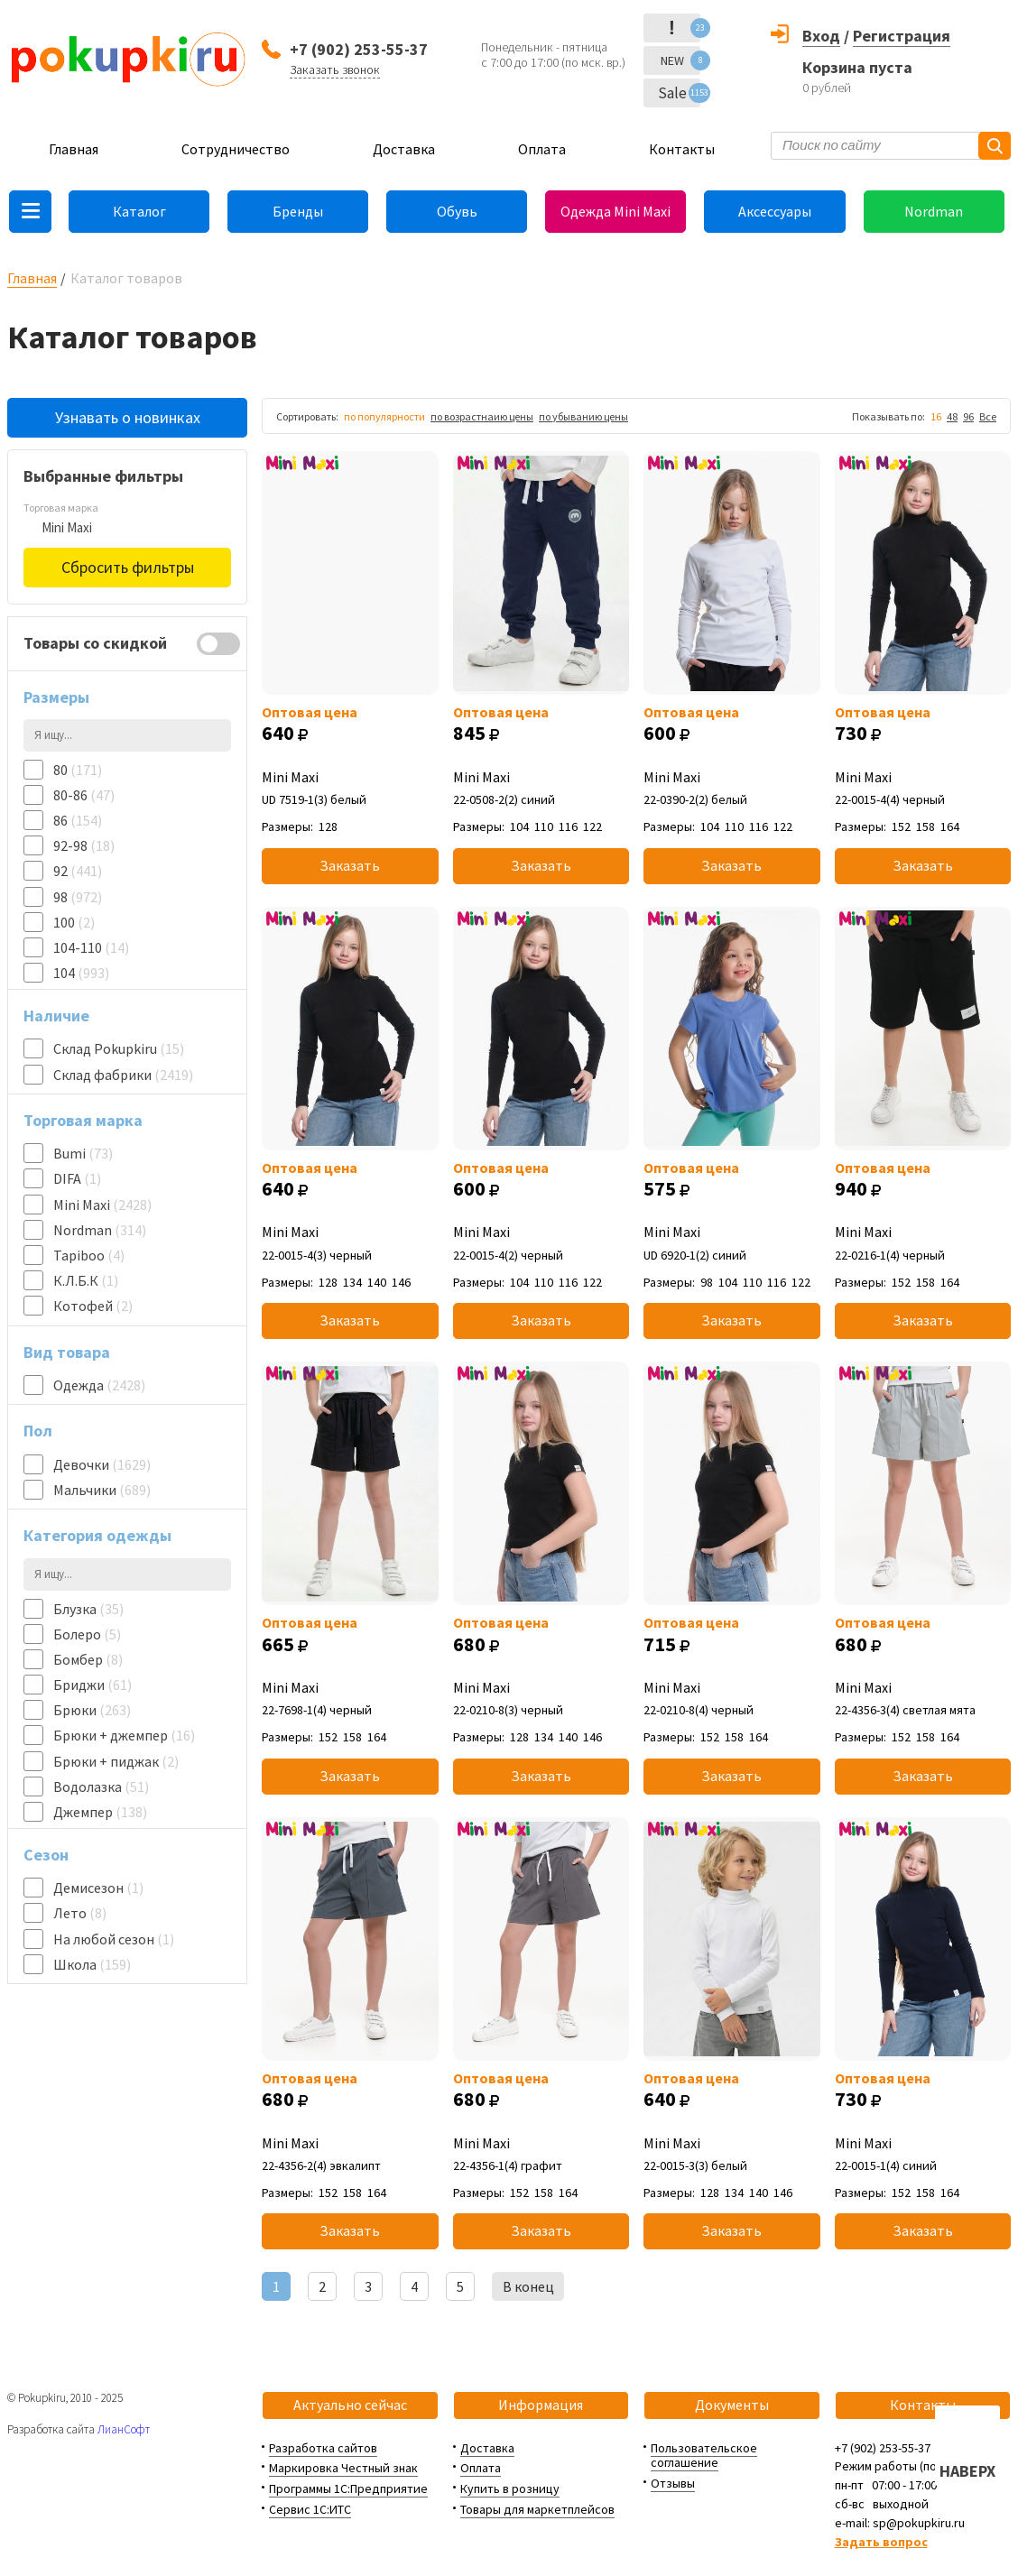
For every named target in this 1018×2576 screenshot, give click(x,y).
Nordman (933, 211)
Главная (73, 149)
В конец (528, 2286)
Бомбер (88, 1659)
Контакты (682, 149)
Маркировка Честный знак (343, 2468)
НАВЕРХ (967, 2471)
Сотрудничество (235, 149)
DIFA (77, 1178)
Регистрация (901, 35)
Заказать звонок (335, 69)
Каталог (139, 211)
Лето (79, 1913)
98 (77, 897)
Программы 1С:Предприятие (348, 2488)
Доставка (404, 149)
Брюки (92, 1710)
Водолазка (101, 1786)
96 (968, 416)
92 (77, 871)
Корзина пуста (857, 67)
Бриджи (92, 1685)
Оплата (542, 149)
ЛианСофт (123, 2429)
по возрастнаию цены (481, 416)
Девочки (102, 1464)
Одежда (99, 1385)
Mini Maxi (102, 1205)
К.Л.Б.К (85, 1280)
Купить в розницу (510, 2488)
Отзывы (673, 2483)
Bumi (83, 1153)
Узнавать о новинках (127, 417)
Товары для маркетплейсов (537, 2509)
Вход (821, 35)
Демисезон (98, 1888)
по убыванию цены (583, 416)
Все (987, 416)
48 (952, 416)
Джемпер (100, 1812)
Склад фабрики (123, 1075)
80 (77, 770)
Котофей (93, 1306)
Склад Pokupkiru (118, 1048)
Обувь (457, 211)
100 (74, 922)
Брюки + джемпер (124, 1735)
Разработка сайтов (323, 2448)
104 (81, 973)
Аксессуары (774, 211)
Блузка (88, 1609)
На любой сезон (113, 1939)
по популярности (384, 416)
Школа (92, 1964)
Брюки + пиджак (116, 1761)
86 (77, 820)
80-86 (84, 795)
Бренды (298, 211)
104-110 (91, 947)
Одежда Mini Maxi (615, 211)
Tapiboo (89, 1255)
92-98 (84, 845)
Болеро (87, 1634)
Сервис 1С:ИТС (310, 2509)
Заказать (349, 865)
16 (935, 416)
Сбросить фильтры (127, 567)
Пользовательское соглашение (704, 2455)
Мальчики (102, 1490)
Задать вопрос (881, 2542)
